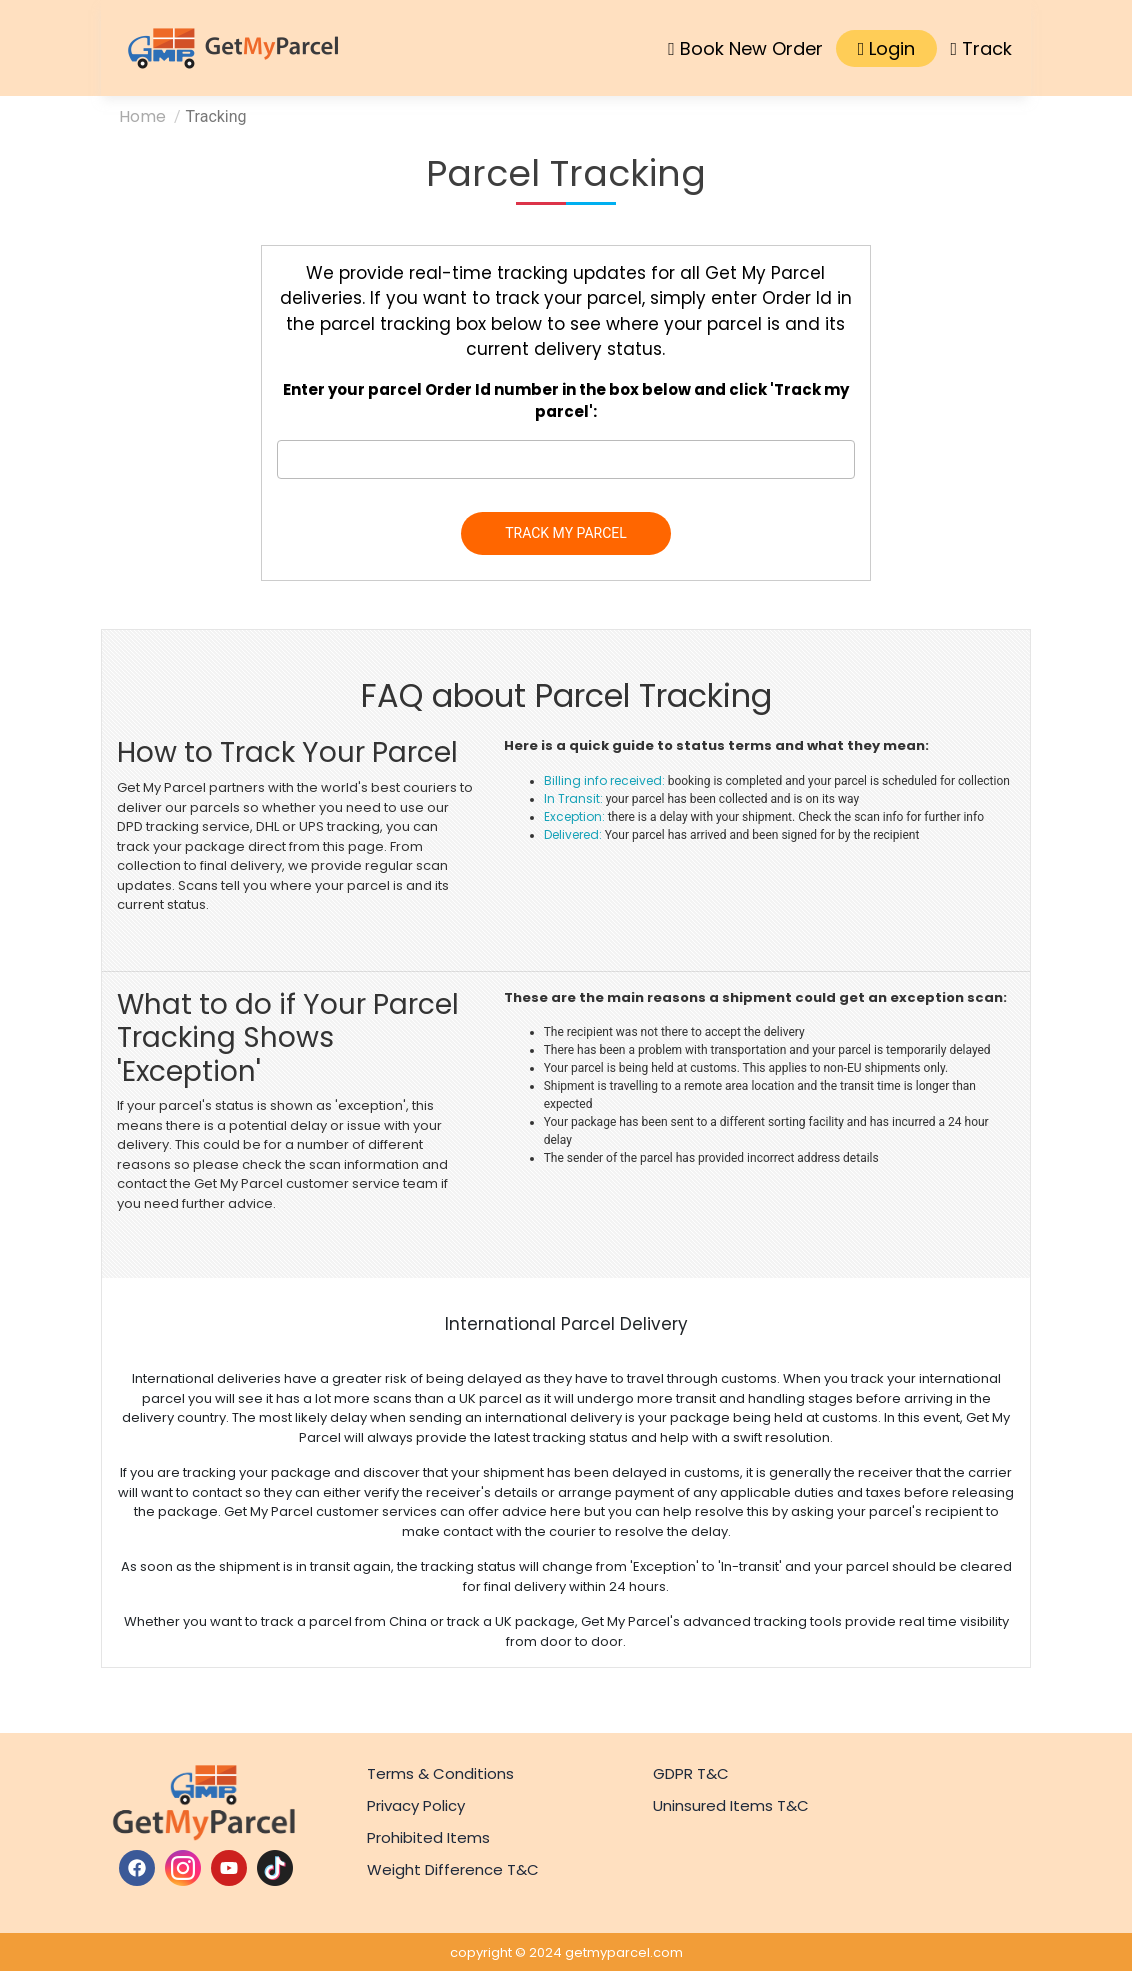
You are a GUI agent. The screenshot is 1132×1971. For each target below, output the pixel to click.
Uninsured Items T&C (731, 1805)
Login (887, 48)
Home (142, 116)
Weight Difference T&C (453, 1869)
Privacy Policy (416, 1805)
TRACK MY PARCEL (566, 533)
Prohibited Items (428, 1837)
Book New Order (745, 48)
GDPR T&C (691, 1773)
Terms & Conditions (440, 1773)
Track (981, 48)
